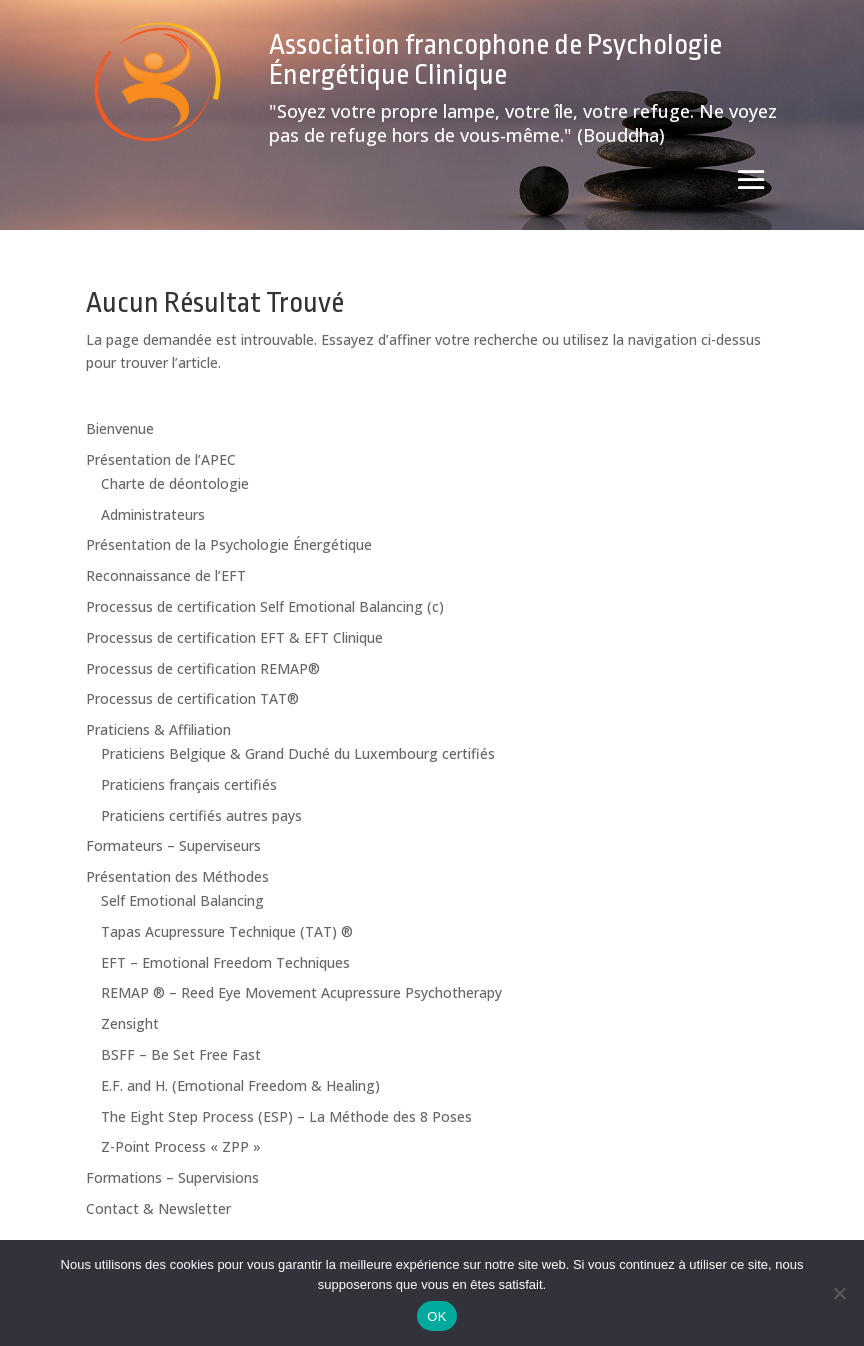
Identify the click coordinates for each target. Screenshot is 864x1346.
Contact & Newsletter (158, 1208)
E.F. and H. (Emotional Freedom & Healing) (240, 1085)
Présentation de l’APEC (161, 459)
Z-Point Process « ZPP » (181, 1146)
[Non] (839, 1293)
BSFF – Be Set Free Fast (181, 1054)
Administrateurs (153, 514)
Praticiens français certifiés (189, 784)
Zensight (130, 1023)
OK (436, 1316)
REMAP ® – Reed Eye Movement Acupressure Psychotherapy (301, 992)
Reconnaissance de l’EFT (166, 575)
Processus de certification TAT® (192, 698)
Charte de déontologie (175, 483)
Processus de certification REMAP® (203, 668)
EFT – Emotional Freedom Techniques (225, 962)
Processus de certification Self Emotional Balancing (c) (265, 606)
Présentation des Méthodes (177, 876)
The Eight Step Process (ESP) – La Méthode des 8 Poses (286, 1116)
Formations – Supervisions (172, 1177)
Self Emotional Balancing (182, 900)
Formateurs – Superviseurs (173, 845)
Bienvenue (120, 428)
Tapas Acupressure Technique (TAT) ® (227, 931)
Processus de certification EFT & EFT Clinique (234, 637)
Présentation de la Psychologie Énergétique (229, 544)
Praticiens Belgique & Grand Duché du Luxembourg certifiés (298, 753)
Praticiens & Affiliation (158, 729)
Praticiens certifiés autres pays (201, 815)
